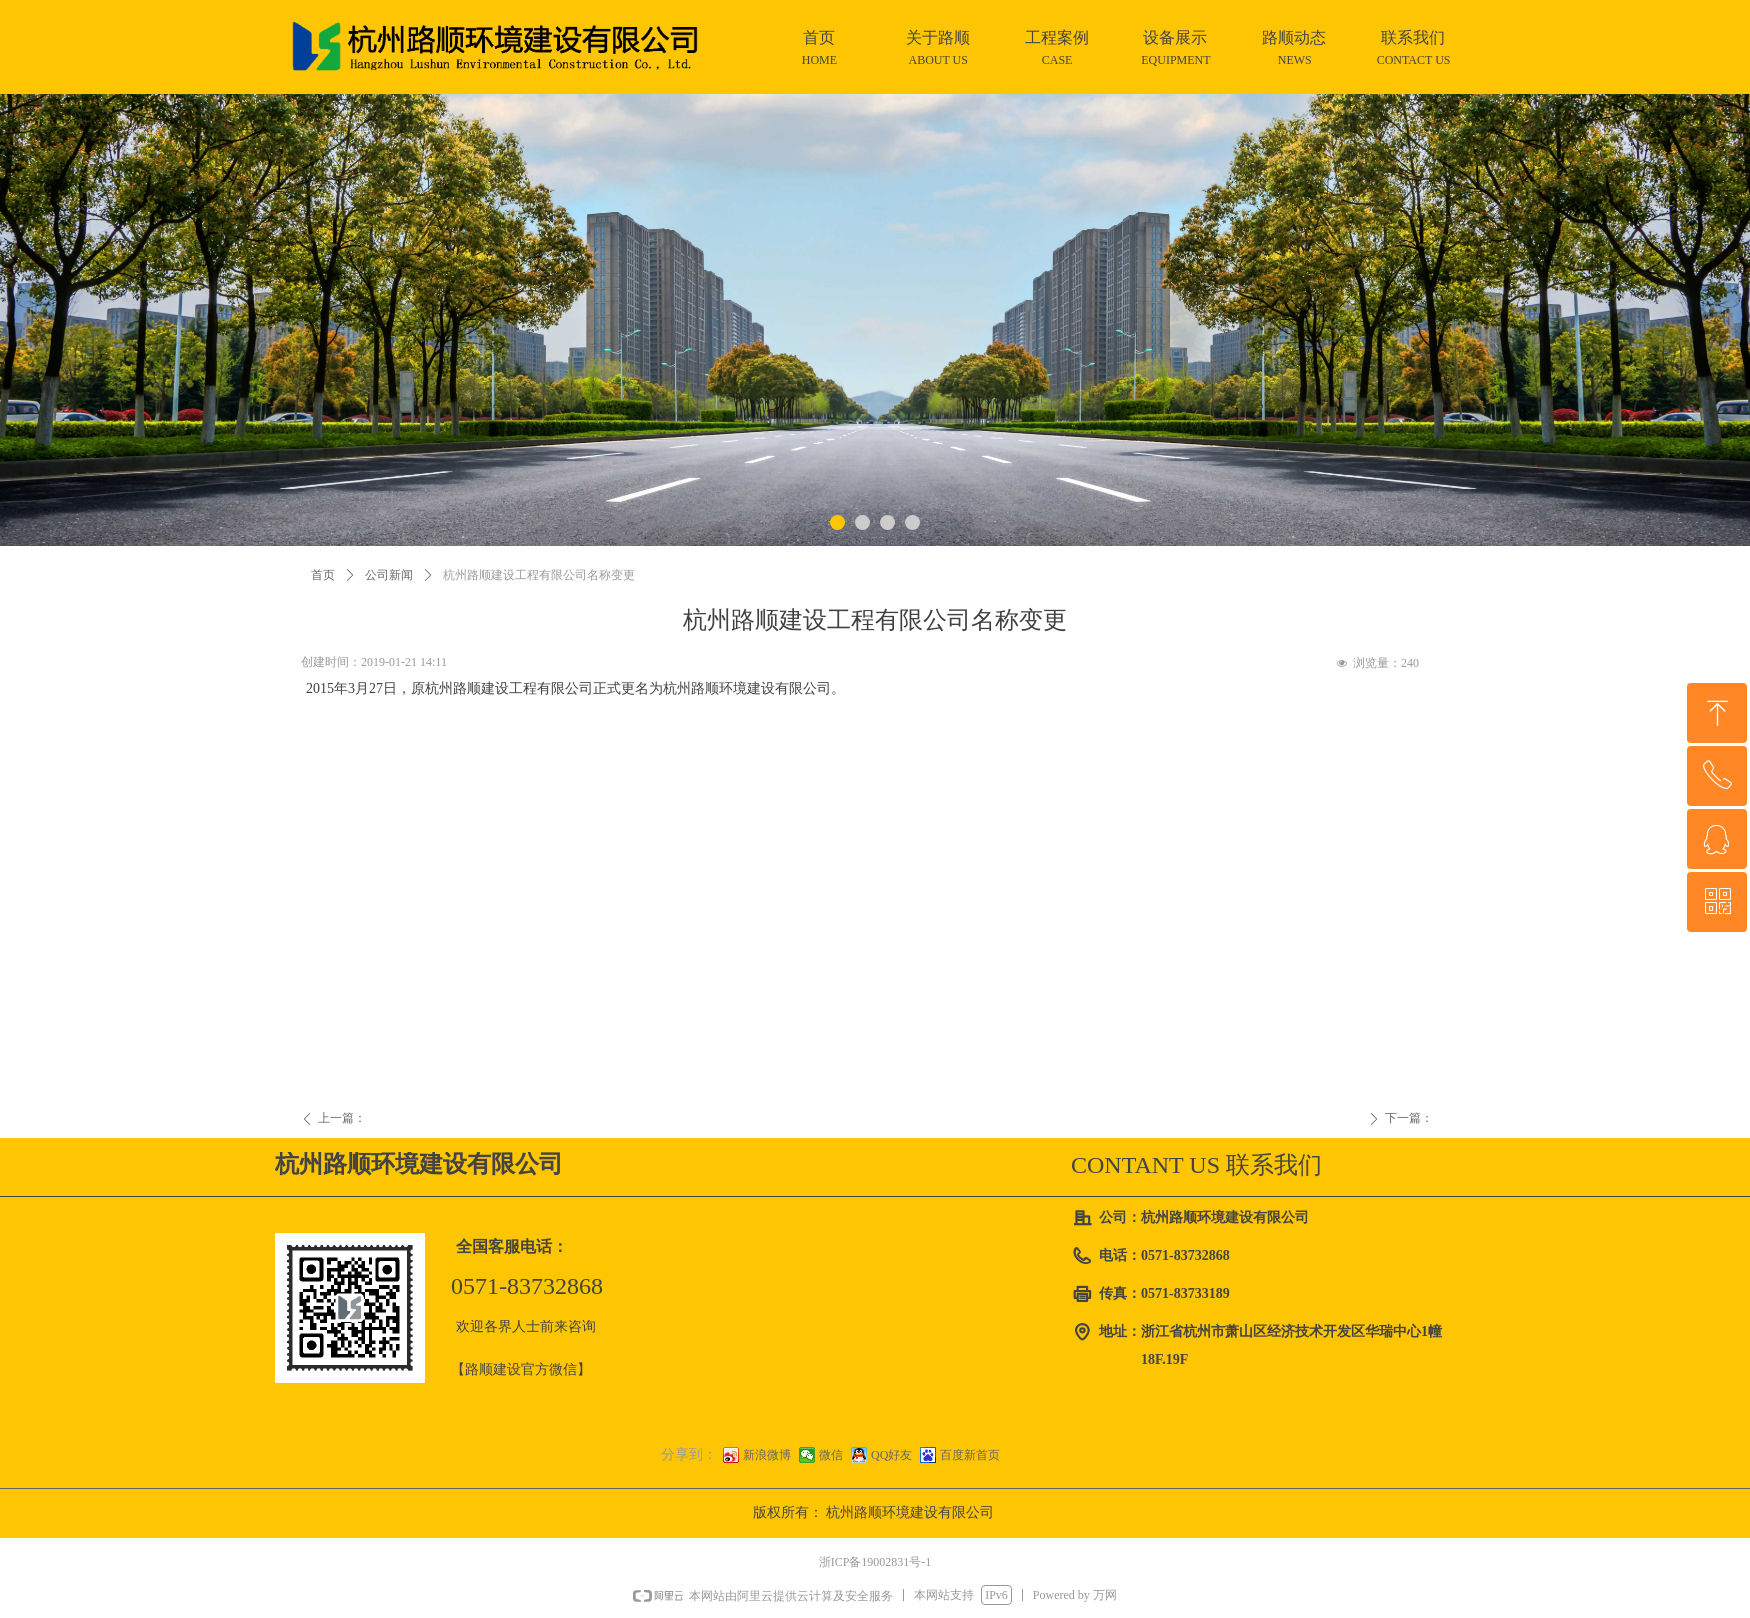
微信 (831, 1455)
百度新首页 (970, 1455)
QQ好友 (891, 1455)
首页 (323, 575)
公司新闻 (389, 575)
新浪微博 (767, 1455)
